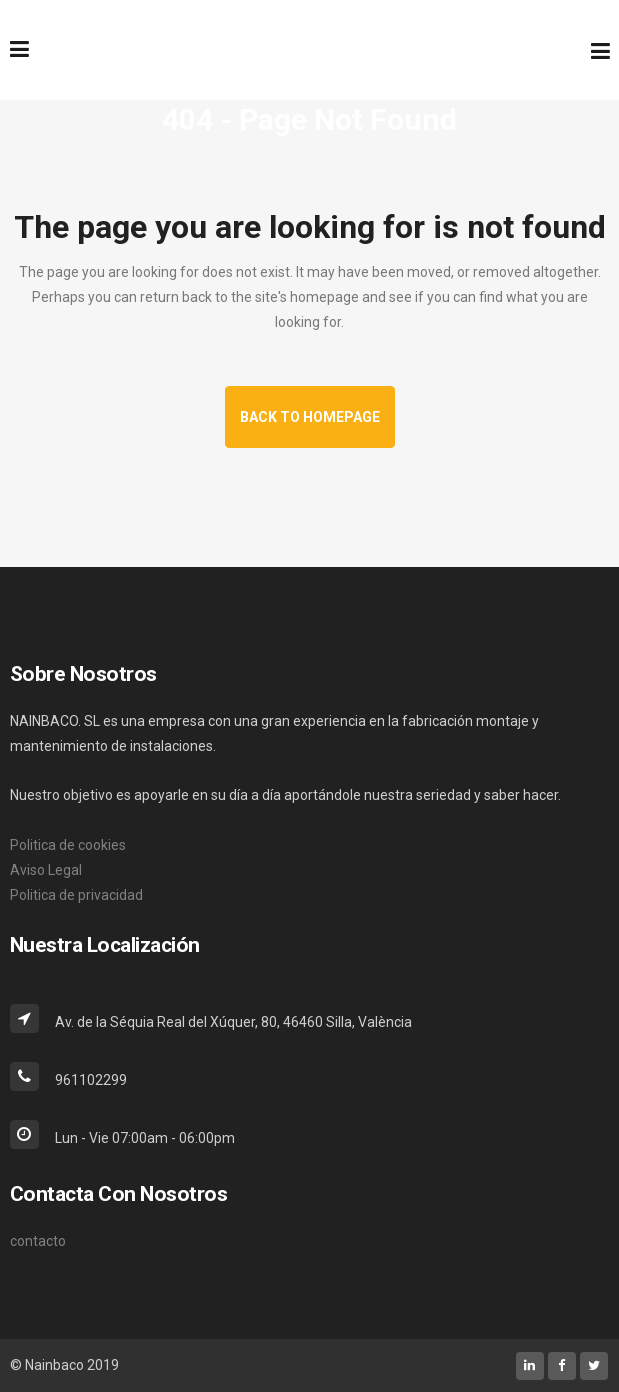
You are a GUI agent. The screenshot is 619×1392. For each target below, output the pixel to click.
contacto (38, 1241)
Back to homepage (310, 417)
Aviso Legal (46, 870)
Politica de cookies (68, 845)
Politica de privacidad (76, 895)
